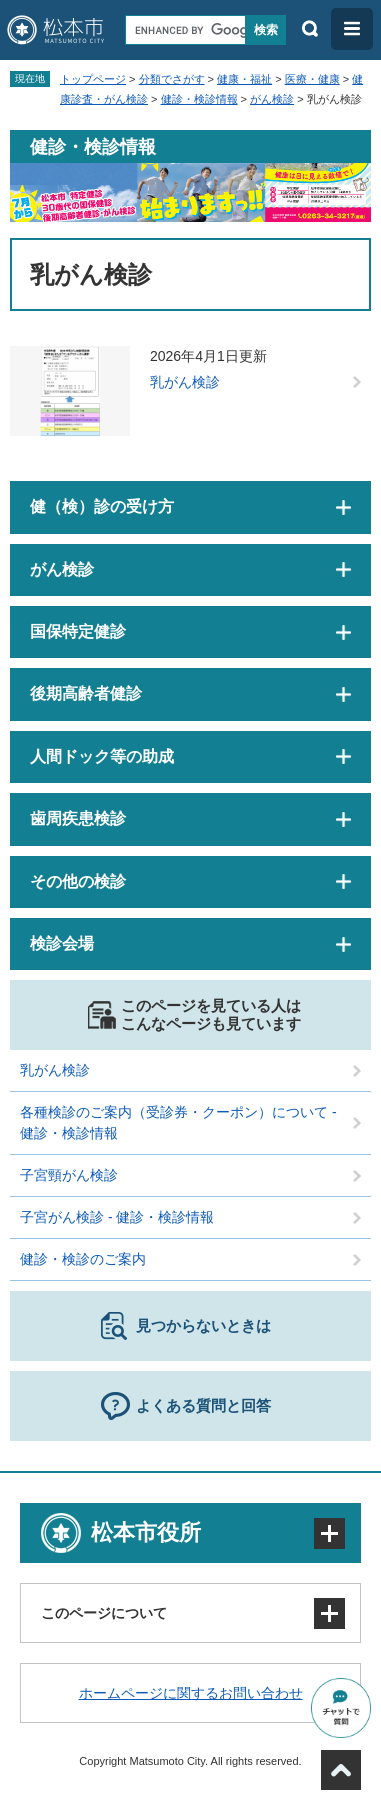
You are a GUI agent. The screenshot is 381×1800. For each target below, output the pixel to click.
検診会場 (62, 943)
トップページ (93, 79)
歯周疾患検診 (78, 818)
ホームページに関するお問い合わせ (191, 1693)
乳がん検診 (185, 382)
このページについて (104, 1613)
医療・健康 (312, 79)
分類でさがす (172, 79)
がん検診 (272, 99)
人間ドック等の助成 (102, 756)
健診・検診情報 (199, 99)
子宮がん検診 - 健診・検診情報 (117, 1217)
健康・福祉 (244, 79)
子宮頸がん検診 (69, 1175)
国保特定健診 (78, 631)
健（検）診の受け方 (102, 506)
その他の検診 (78, 881)
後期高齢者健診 (86, 693)
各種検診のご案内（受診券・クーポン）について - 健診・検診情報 (178, 1122)
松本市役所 (146, 1532)
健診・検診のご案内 (83, 1259)
